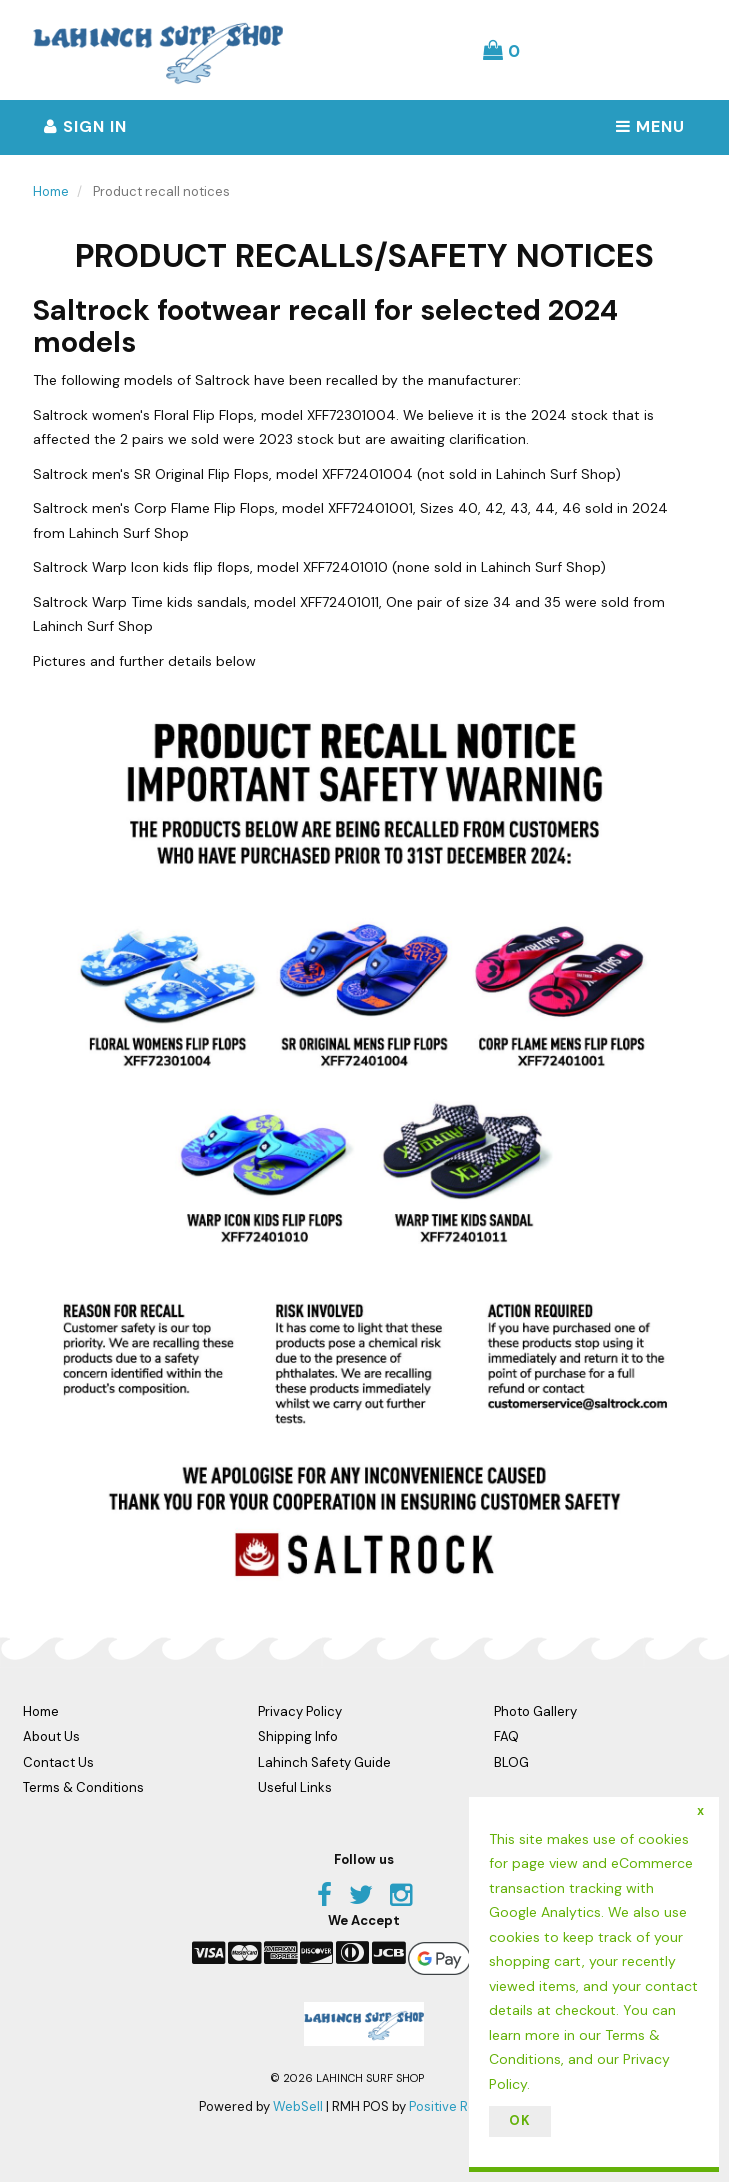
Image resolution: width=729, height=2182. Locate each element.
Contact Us (58, 1762)
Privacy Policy (300, 1711)
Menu (650, 126)
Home (51, 191)
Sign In (85, 126)
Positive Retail (452, 2106)
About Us (51, 1736)
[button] (501, 50)
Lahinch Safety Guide (324, 1762)
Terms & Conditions (83, 1787)
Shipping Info (298, 1736)
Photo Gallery (535, 1711)
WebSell (298, 2106)
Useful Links (295, 1787)
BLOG (511, 1762)
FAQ (506, 1736)
